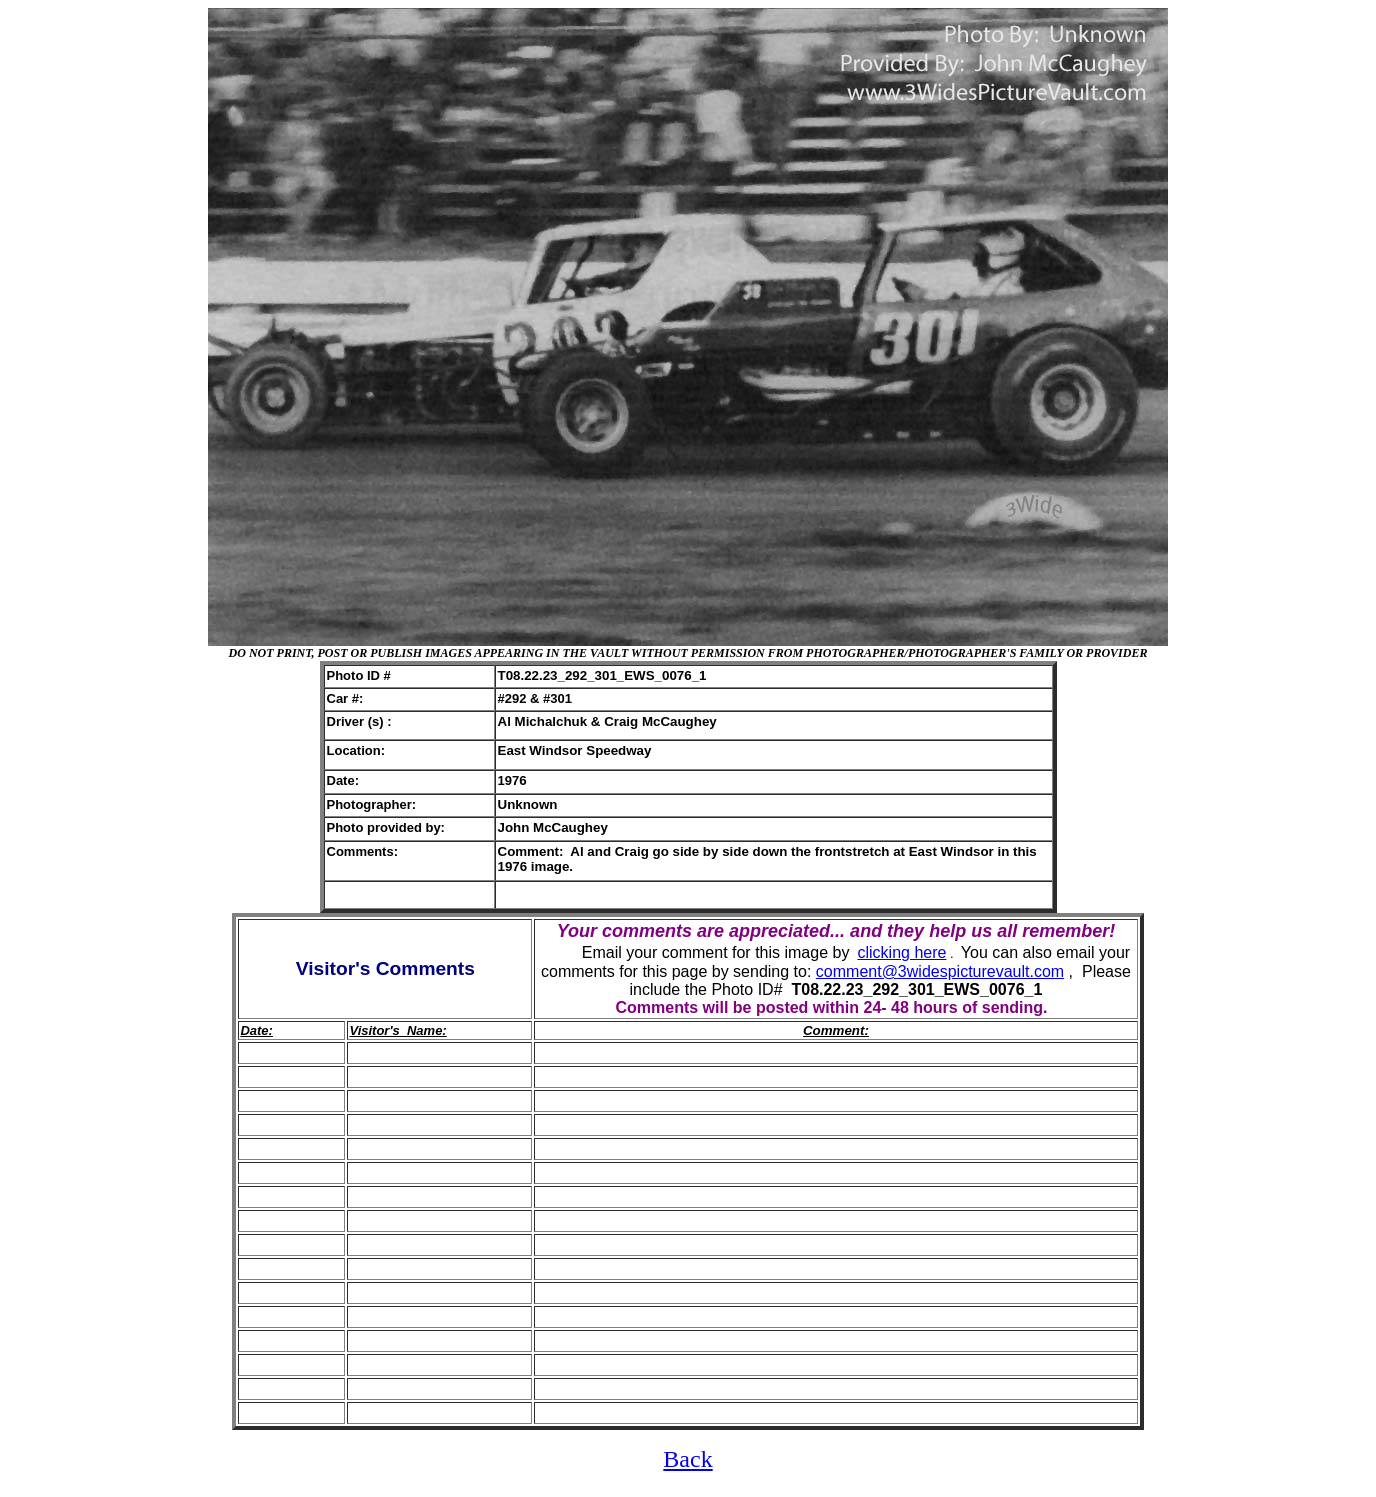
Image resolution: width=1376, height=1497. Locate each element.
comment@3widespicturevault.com (940, 971)
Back (687, 1459)
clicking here (901, 952)
